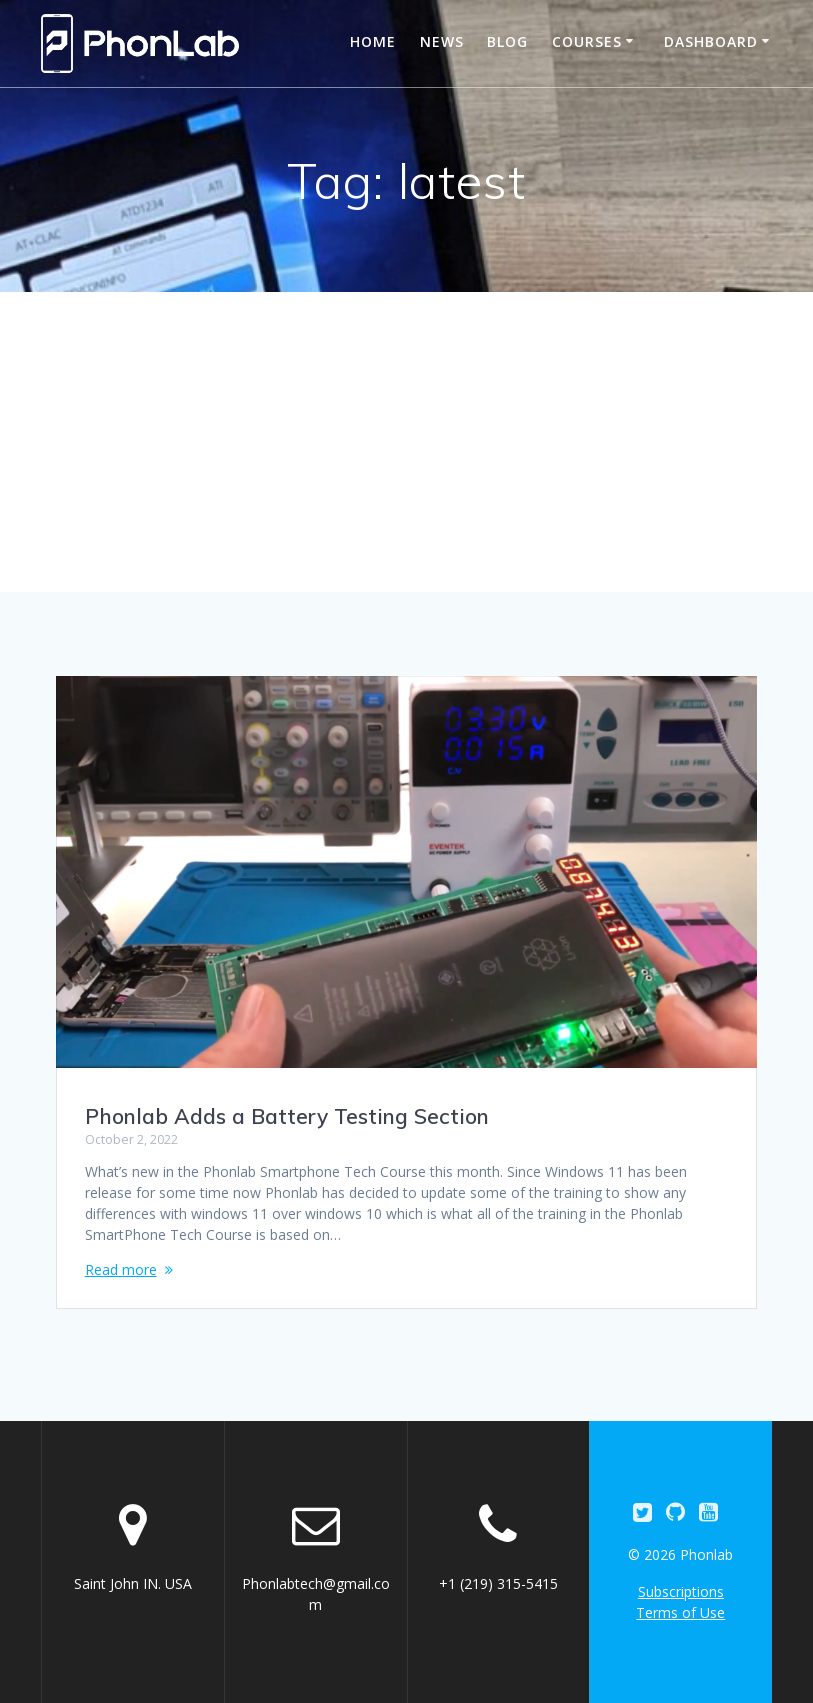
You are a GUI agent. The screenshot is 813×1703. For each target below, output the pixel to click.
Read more (121, 1269)
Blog (507, 41)
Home (373, 41)
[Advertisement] (406, 442)
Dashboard (711, 41)
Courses (587, 41)
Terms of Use (680, 1612)
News (442, 41)
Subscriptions (681, 1591)
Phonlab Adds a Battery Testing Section (287, 1116)
